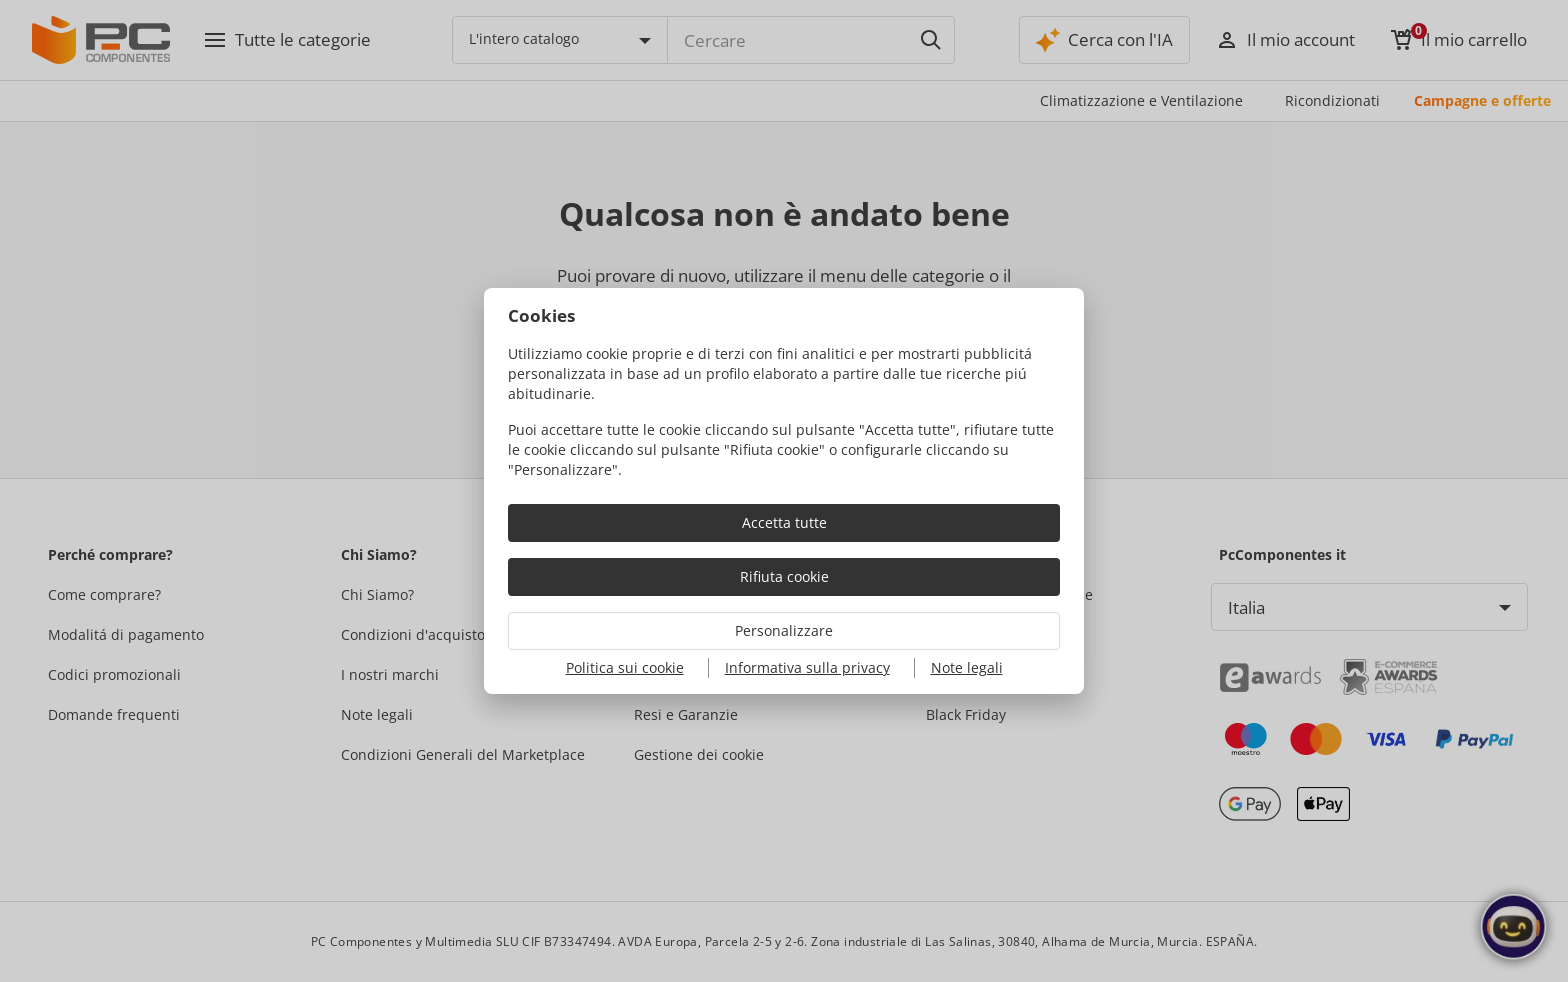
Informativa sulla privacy (807, 667)
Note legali (967, 667)
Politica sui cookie (625, 667)
